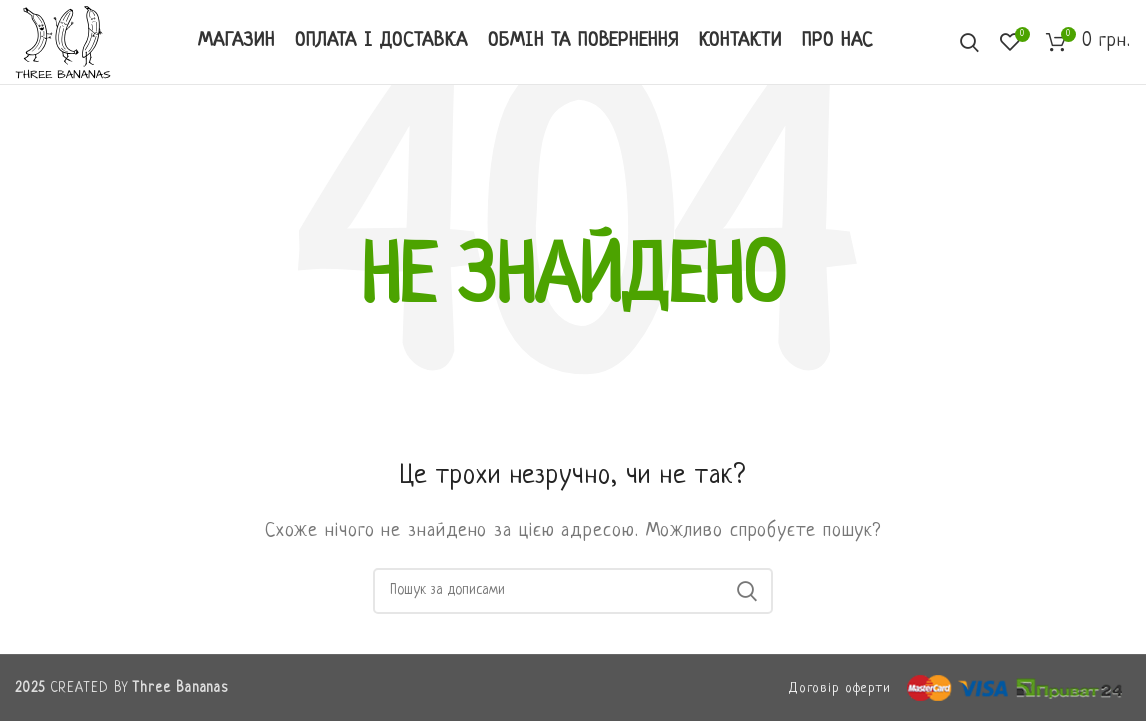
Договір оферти (840, 688)
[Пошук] (573, 591)
